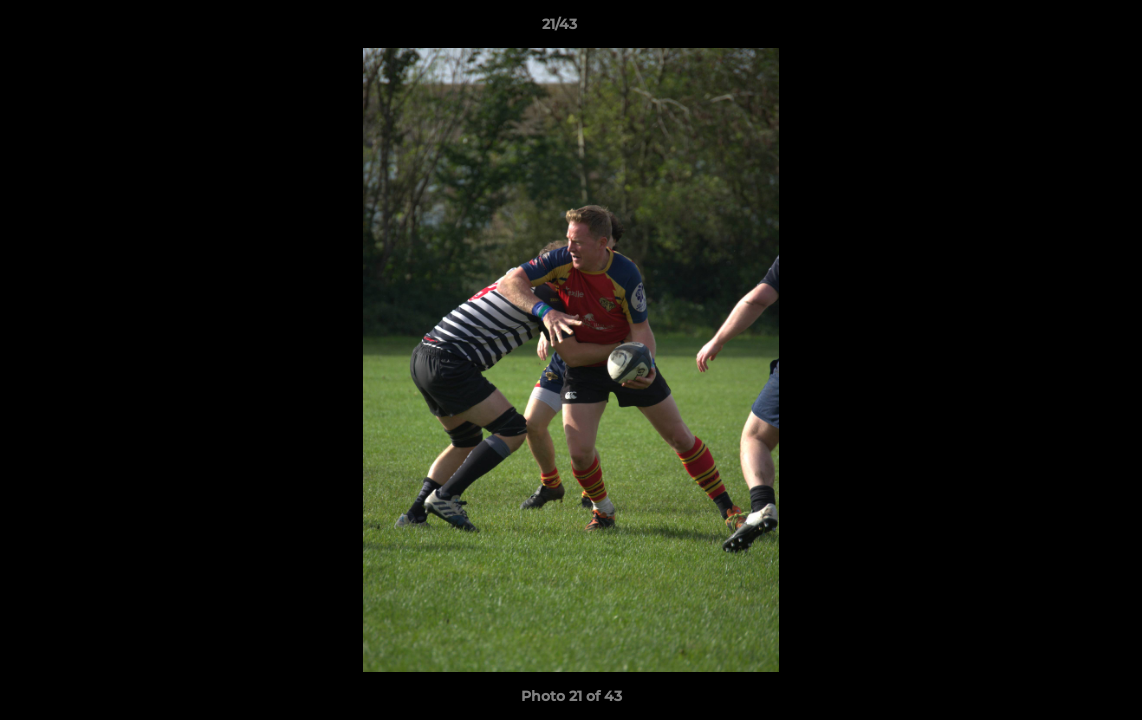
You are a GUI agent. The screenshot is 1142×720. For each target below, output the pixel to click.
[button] (1058, 29)
